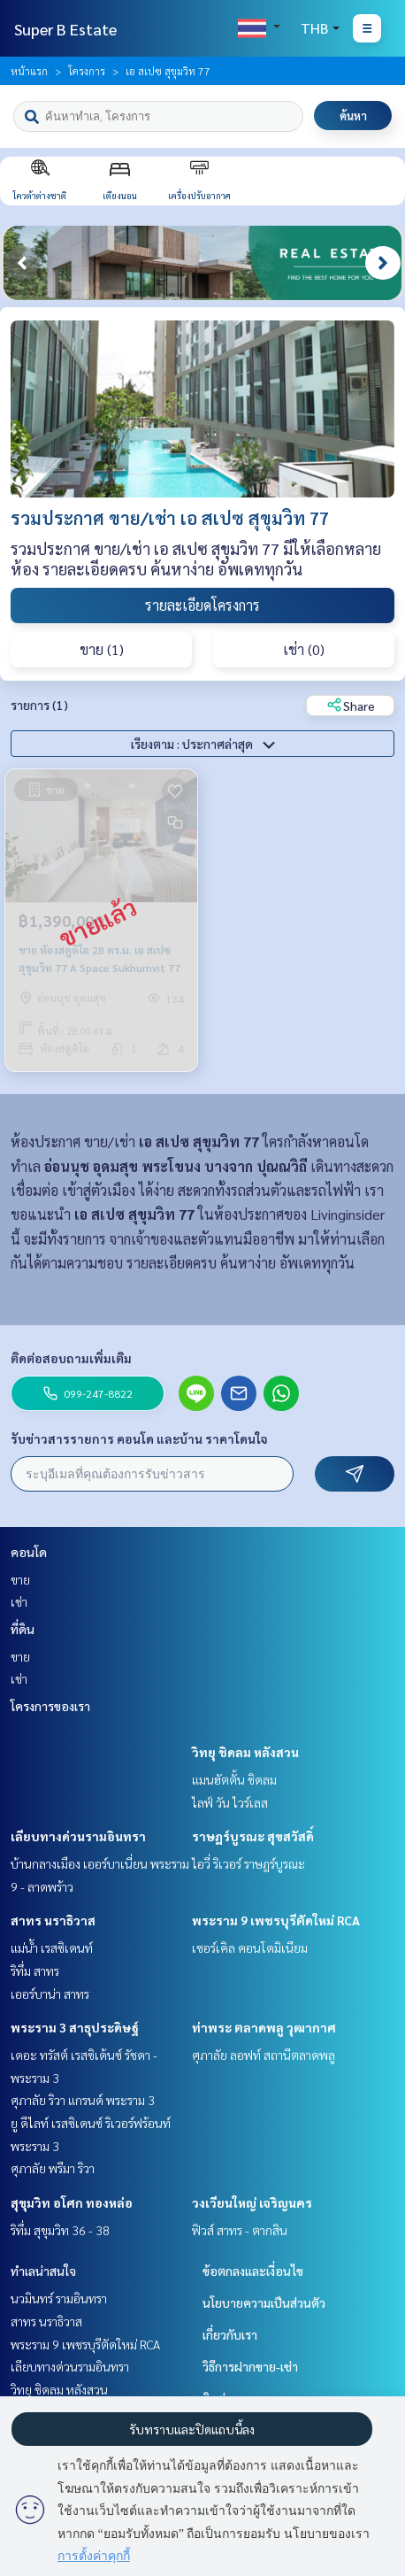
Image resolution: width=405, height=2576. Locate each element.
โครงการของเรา (50, 1706)
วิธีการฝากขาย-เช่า (250, 2366)
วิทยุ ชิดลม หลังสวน (245, 1752)
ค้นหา (353, 115)
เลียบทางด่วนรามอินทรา (78, 1836)
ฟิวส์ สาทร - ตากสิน (239, 2230)
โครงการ (86, 71)
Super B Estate (65, 29)
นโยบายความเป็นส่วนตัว (263, 2302)
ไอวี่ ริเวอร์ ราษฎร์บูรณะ (248, 1863)
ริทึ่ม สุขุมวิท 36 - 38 (60, 2230)
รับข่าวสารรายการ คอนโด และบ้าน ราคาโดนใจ (139, 1438)
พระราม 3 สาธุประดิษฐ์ (75, 2027)
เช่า (19, 1601)
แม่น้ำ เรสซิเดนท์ (52, 1947)
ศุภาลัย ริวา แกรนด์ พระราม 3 (83, 2100)
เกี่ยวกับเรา (229, 2334)
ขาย (20, 1579)
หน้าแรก (29, 71)
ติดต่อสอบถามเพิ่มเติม (71, 1358)
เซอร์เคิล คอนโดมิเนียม (250, 1947)
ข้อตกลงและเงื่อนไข (252, 2271)
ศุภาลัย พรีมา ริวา (53, 2168)
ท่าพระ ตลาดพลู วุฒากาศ (264, 2027)
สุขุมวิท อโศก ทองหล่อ (72, 2202)
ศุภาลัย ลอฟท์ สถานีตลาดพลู (263, 2055)
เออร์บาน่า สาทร (50, 1993)
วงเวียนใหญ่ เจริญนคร (252, 2202)
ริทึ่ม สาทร (35, 1970)
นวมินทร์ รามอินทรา (59, 2298)
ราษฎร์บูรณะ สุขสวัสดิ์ (253, 1836)
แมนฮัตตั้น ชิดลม (234, 1779)
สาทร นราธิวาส (53, 1920)
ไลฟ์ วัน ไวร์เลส (230, 1802)
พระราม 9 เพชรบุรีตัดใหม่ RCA (276, 1920)
